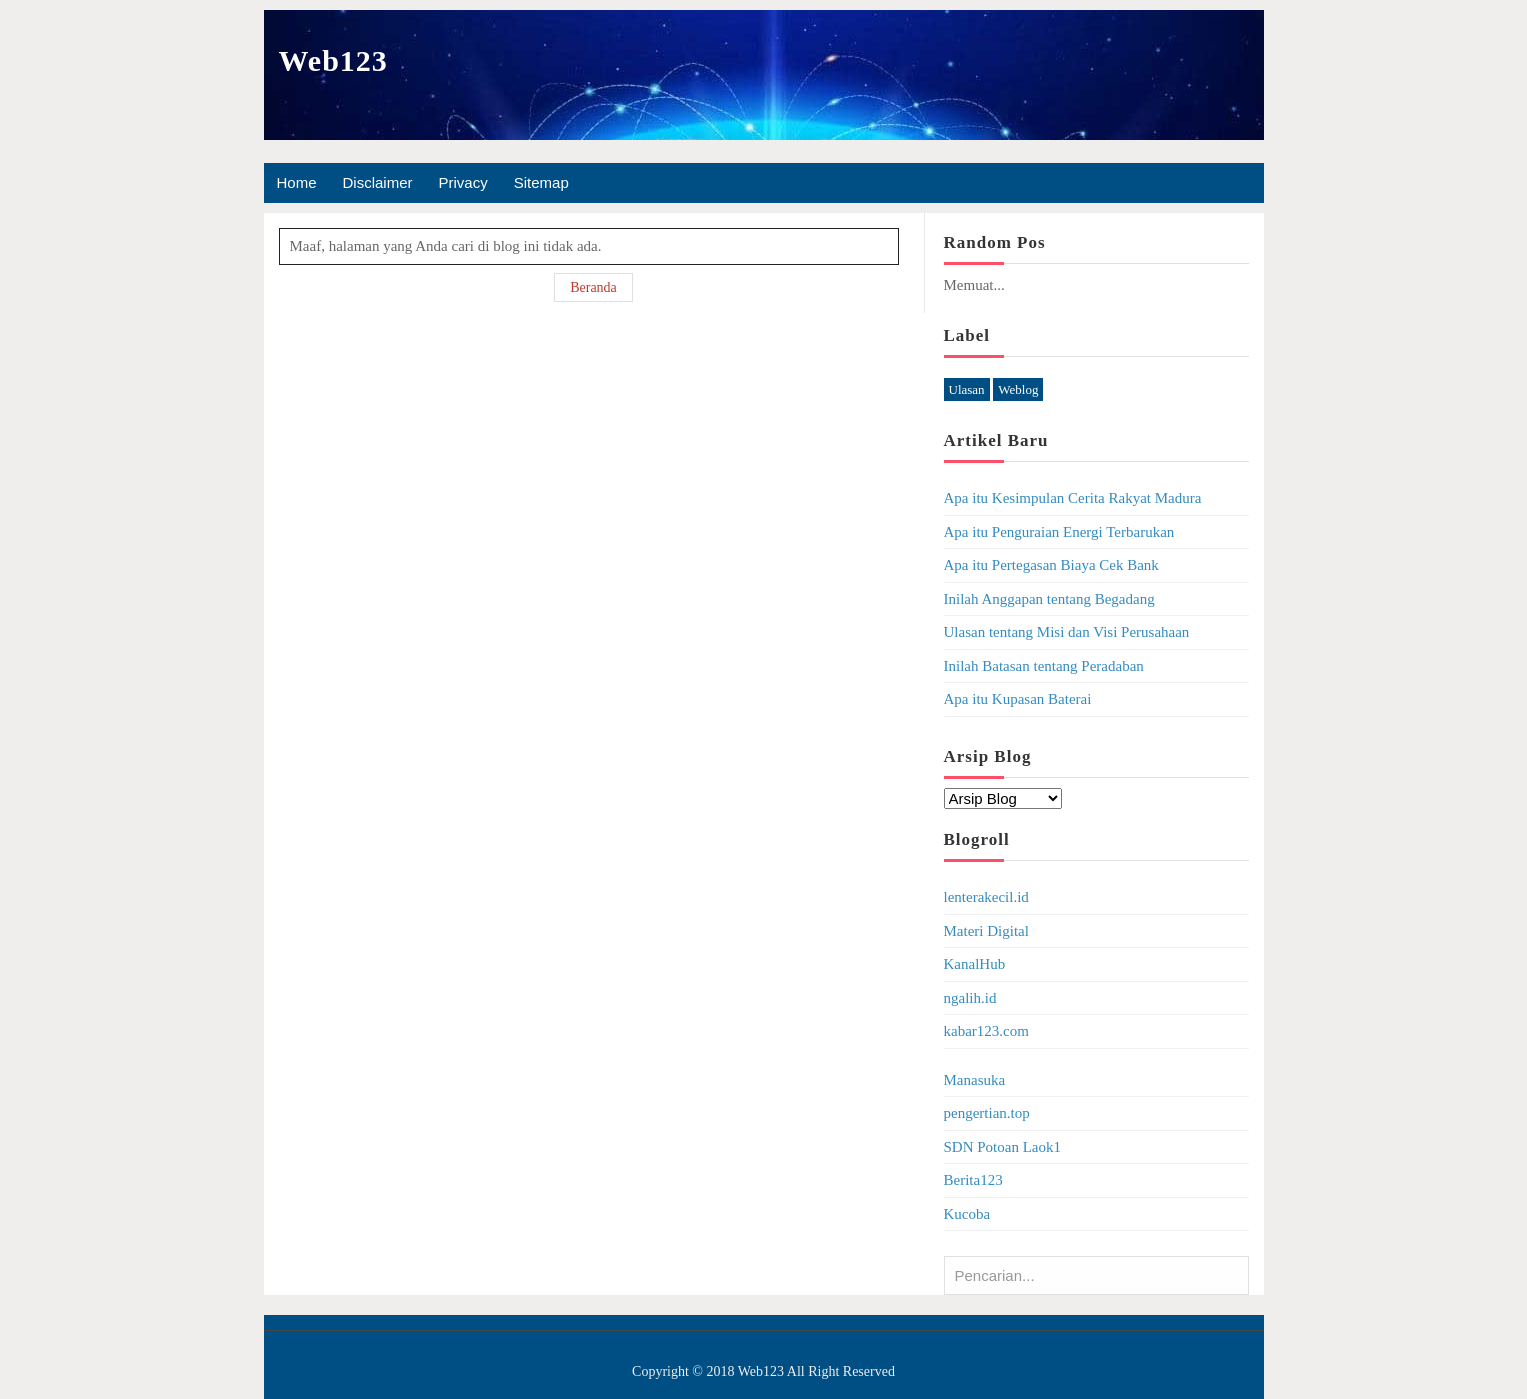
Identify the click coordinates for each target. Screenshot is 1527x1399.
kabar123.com (986, 1031)
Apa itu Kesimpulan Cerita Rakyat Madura (1073, 498)
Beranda (593, 287)
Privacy (463, 182)
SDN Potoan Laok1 (1003, 1147)
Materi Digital (986, 931)
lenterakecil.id (986, 897)
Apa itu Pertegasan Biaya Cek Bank (1051, 565)
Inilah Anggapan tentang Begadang (1049, 599)
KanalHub (975, 964)
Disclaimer (378, 182)
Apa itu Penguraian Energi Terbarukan (1059, 532)
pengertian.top (987, 1113)
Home (297, 182)
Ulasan (967, 389)
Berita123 (973, 1180)
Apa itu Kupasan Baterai (1018, 699)
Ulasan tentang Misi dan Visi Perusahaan (1067, 632)
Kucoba (967, 1214)
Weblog (1018, 389)
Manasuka (975, 1080)
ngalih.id (970, 998)
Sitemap (541, 182)
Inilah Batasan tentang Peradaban (1044, 666)
